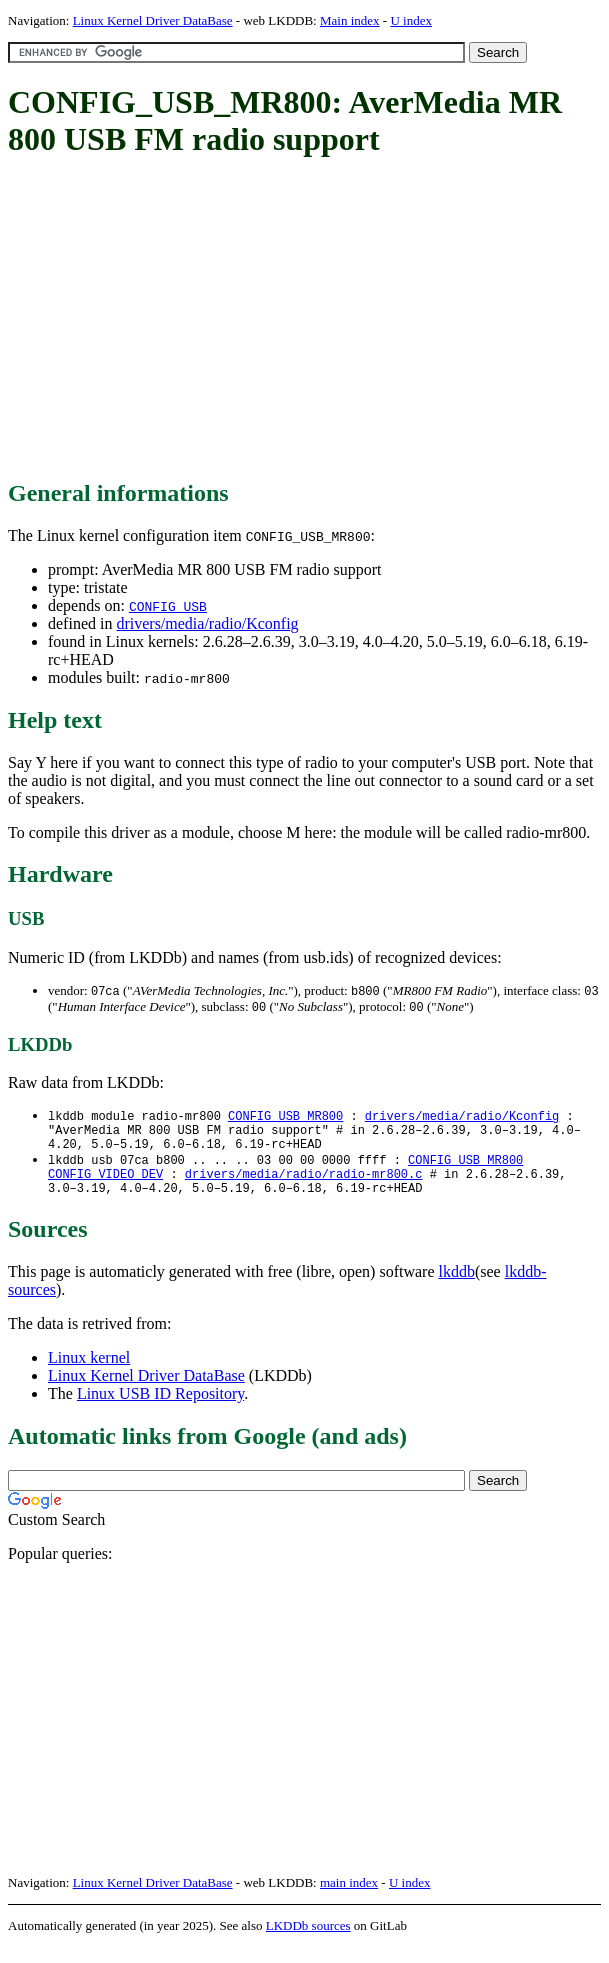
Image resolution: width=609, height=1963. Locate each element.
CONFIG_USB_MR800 (285, 1118)
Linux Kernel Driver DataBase (153, 20)
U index (411, 20)
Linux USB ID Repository (160, 1409)
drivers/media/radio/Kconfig (207, 623)
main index (349, 1898)
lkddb (457, 1287)
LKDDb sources (308, 1941)
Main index (350, 20)
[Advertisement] (308, 320)
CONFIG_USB (168, 606)
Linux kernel (89, 1373)
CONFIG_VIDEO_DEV (105, 1186)
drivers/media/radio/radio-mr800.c (304, 1186)
